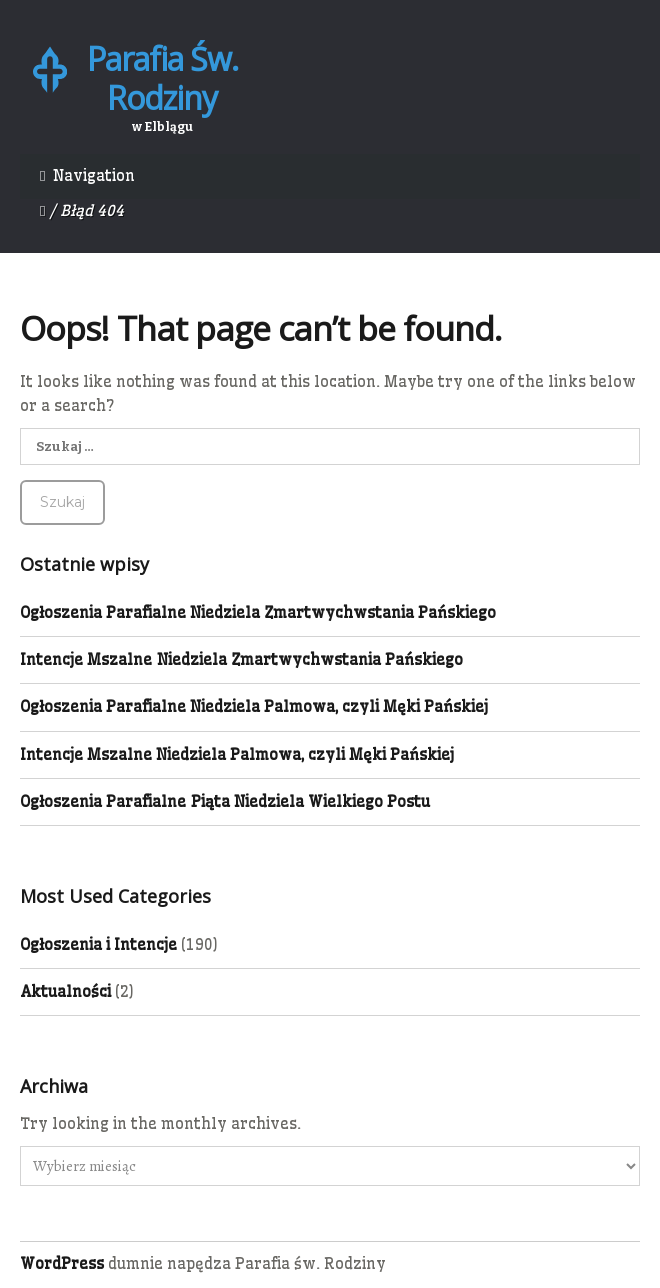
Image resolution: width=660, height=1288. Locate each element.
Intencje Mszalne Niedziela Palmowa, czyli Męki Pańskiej (237, 756)
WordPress (62, 1265)
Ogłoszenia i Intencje (98, 946)
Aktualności (65, 993)
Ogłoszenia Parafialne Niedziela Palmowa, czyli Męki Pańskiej (254, 709)
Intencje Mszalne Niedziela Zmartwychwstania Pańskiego (241, 661)
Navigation (94, 175)
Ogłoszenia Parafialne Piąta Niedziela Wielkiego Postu (225, 803)
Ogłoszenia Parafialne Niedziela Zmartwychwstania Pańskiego (258, 614)
